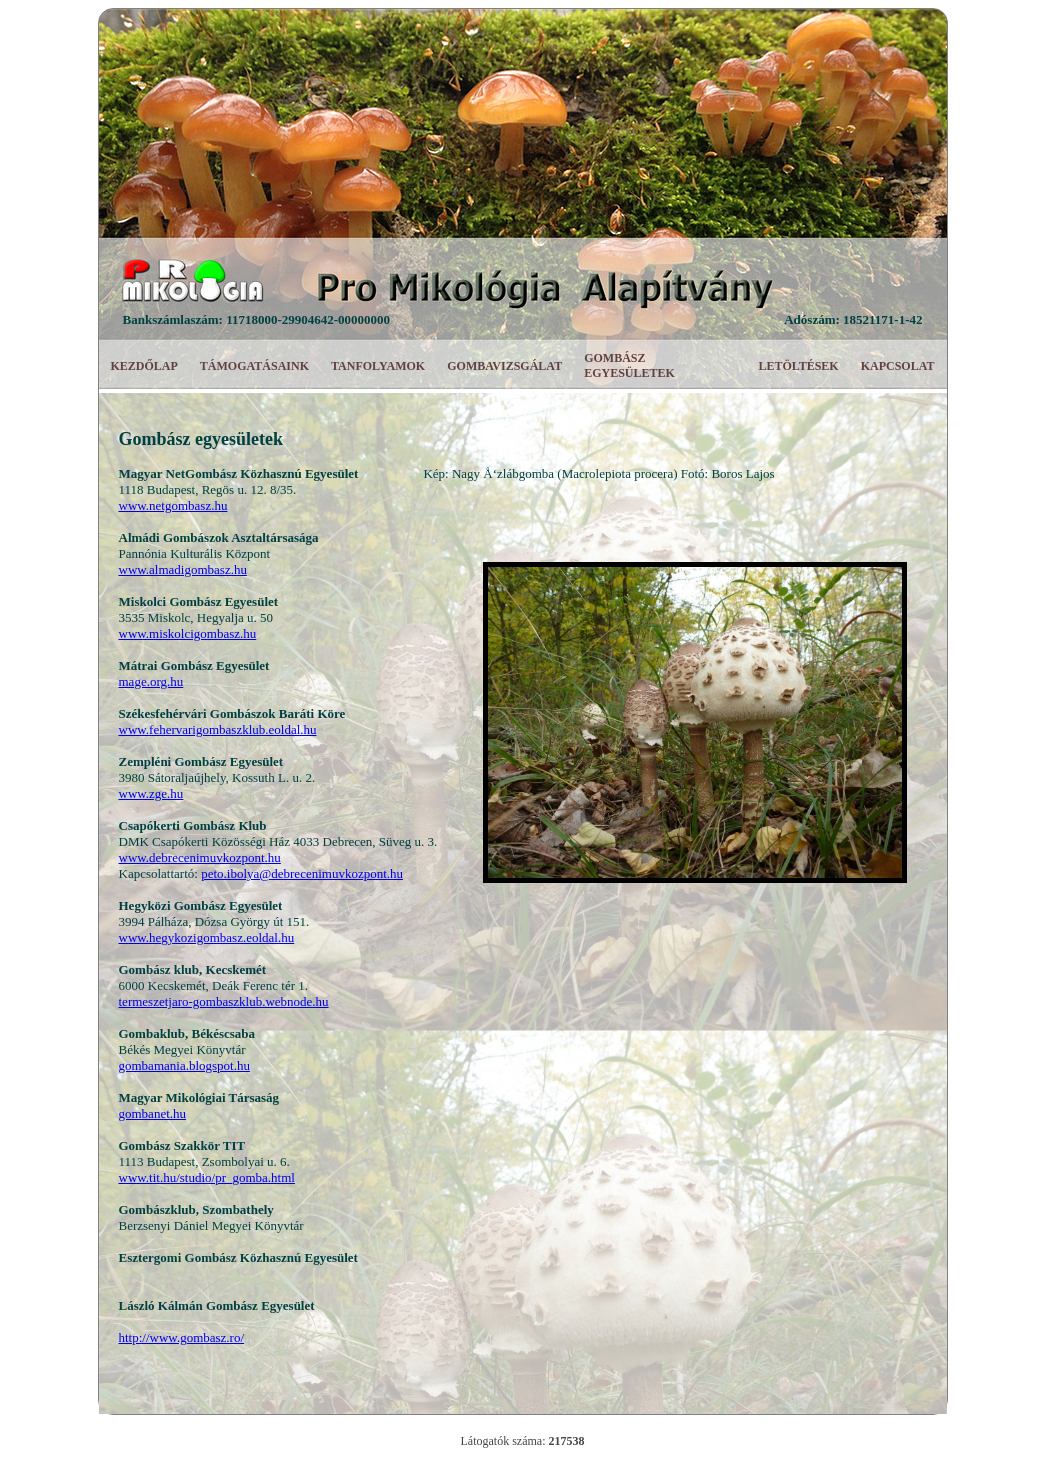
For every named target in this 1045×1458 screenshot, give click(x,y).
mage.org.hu (151, 681)
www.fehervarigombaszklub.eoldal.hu (218, 729)
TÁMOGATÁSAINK (254, 366)
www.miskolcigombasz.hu (188, 633)
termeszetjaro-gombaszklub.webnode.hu (224, 1001)
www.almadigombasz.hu (183, 569)
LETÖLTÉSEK (798, 366)
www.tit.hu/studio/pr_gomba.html (207, 1177)
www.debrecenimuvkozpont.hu (200, 857)
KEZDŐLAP (144, 366)
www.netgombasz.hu (173, 505)
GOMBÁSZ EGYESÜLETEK (629, 365)
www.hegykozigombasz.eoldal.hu (207, 937)
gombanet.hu (153, 1113)
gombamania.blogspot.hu (184, 1065)
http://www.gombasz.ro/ (182, 1337)
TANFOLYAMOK (378, 366)
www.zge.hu (151, 793)
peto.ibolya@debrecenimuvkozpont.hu (302, 873)
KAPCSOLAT (898, 366)
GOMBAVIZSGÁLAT (504, 366)
